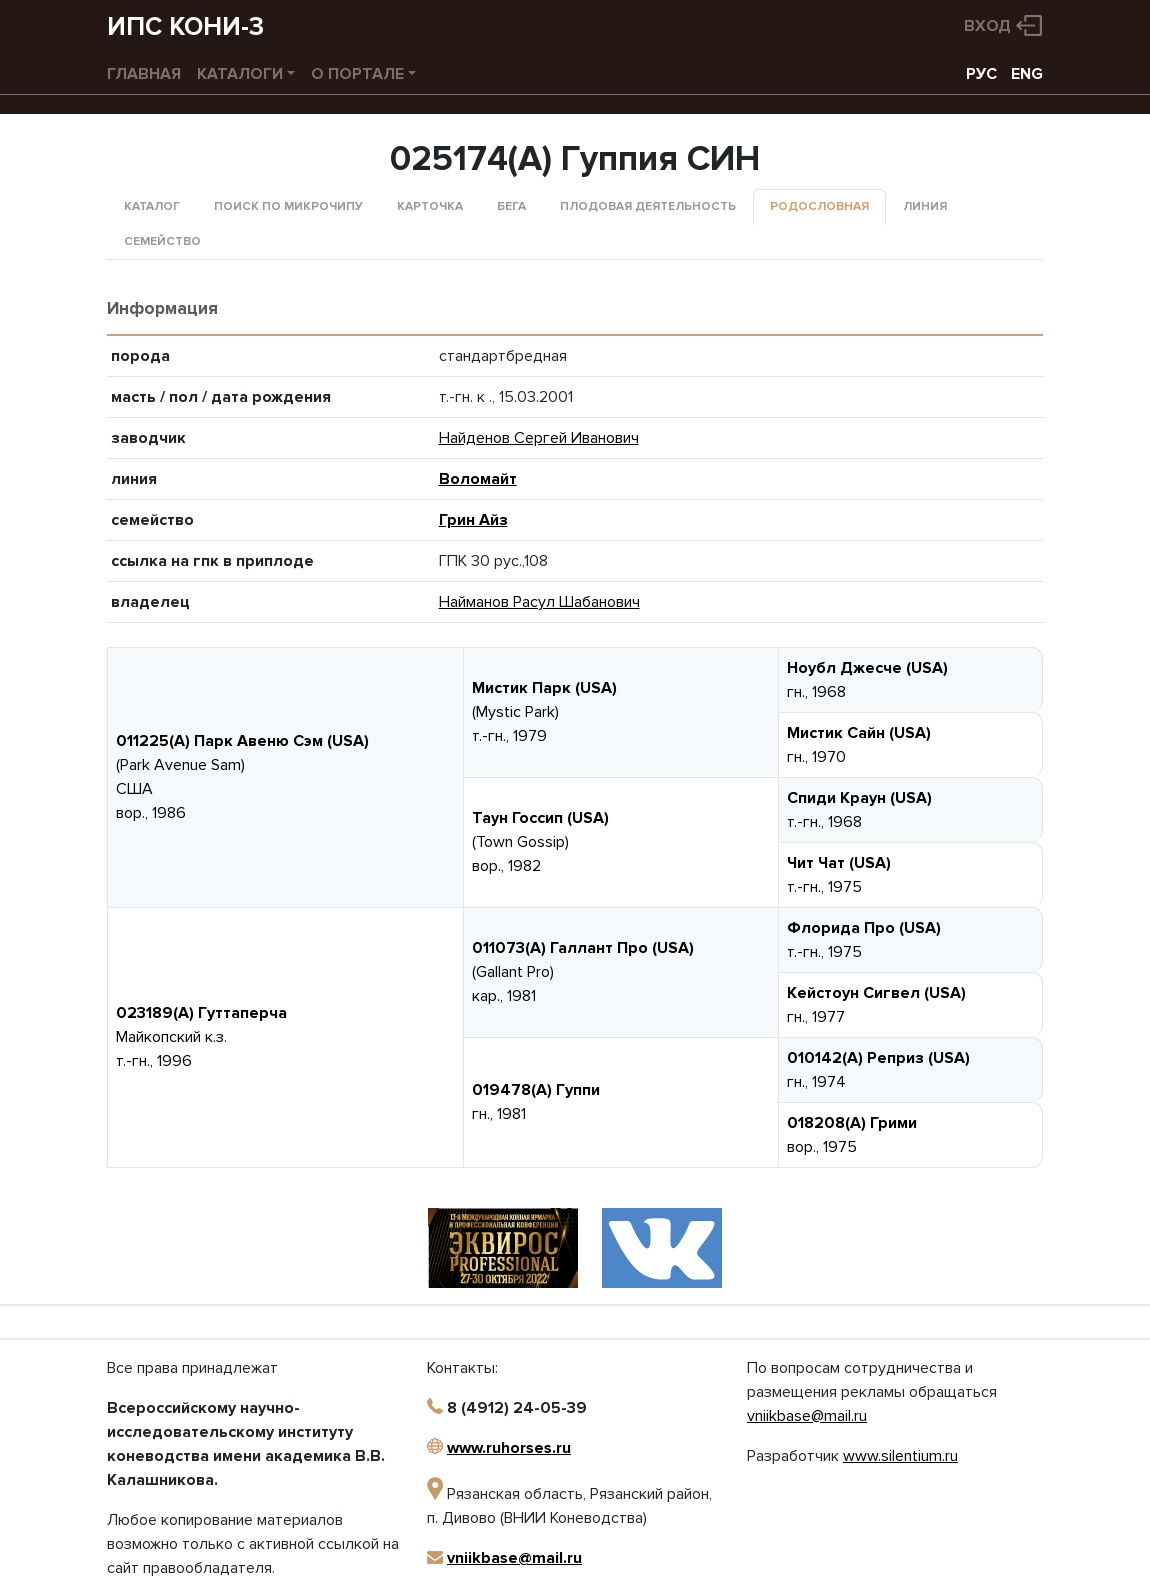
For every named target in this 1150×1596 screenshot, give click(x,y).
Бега (511, 206)
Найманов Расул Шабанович (539, 602)
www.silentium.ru (900, 1456)
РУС (981, 74)
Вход (987, 26)
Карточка (430, 206)
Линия (925, 206)
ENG (1027, 74)
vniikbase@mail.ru (514, 1558)
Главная (144, 74)
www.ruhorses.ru (509, 1448)
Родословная (819, 206)
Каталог (152, 206)
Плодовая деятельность (648, 206)
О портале (357, 74)
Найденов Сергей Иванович (539, 438)
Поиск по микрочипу (288, 206)
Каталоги (240, 74)
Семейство (162, 241)
